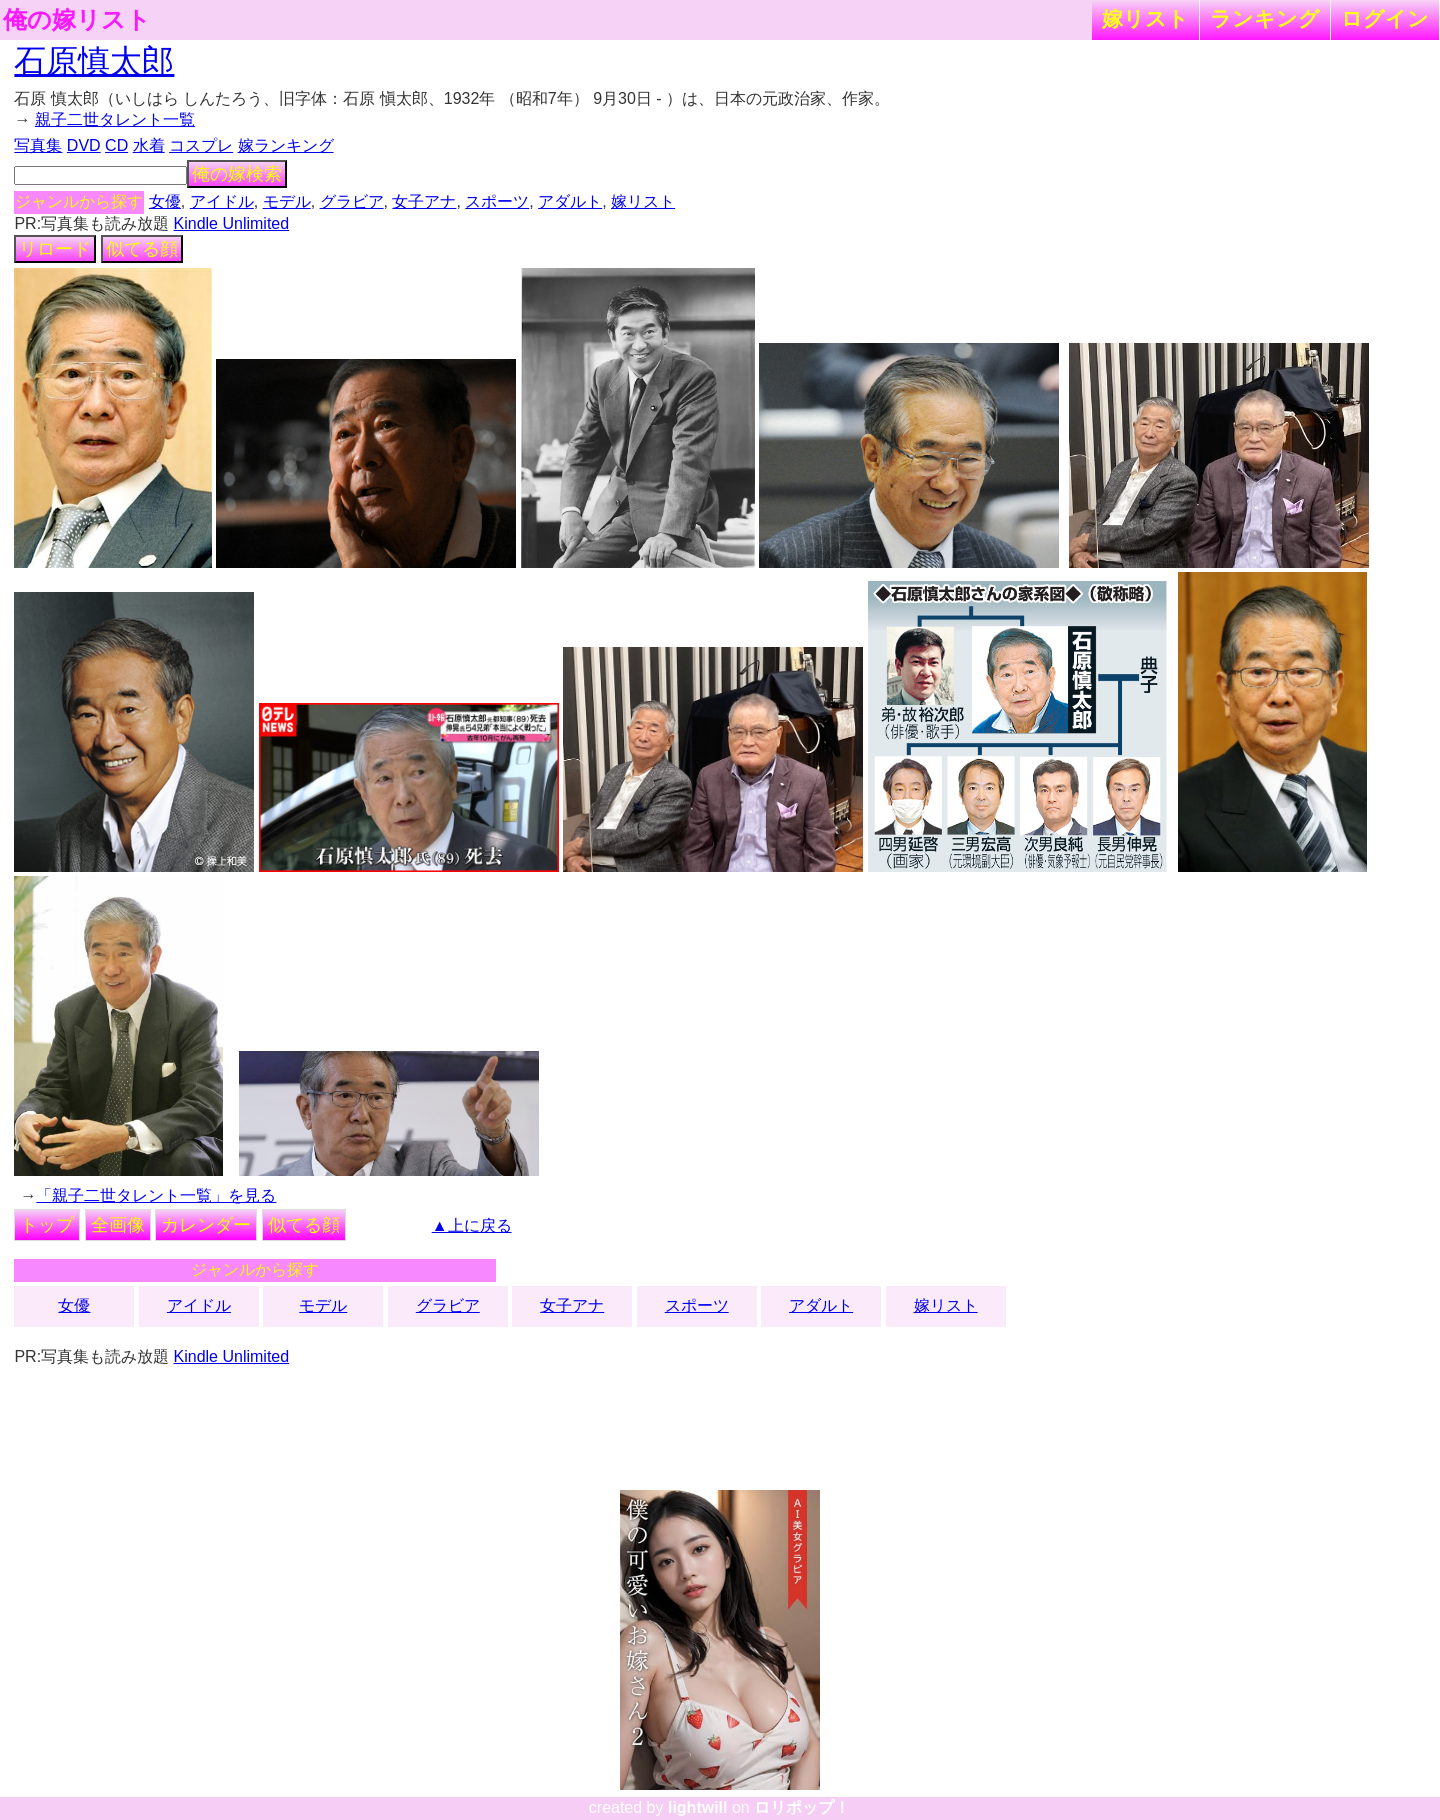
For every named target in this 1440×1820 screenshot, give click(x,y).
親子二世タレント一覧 (115, 119)
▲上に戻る (472, 1225)
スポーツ (497, 201)
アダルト (570, 201)
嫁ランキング (286, 145)
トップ (47, 1225)
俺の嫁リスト (77, 20)
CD (116, 145)
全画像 (118, 1225)
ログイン (1385, 18)
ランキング (1265, 18)
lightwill (698, 1807)
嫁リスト (1145, 18)
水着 (149, 145)
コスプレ (201, 145)
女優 (165, 201)
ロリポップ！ (802, 1807)
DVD (84, 145)
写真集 (38, 145)
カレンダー (206, 1225)
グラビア (352, 201)
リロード (55, 249)
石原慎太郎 (94, 61)
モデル (287, 201)
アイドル (222, 201)
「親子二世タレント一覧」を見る (156, 1195)
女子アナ (424, 201)
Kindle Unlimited (232, 223)
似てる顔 (142, 249)
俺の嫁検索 (237, 174)
